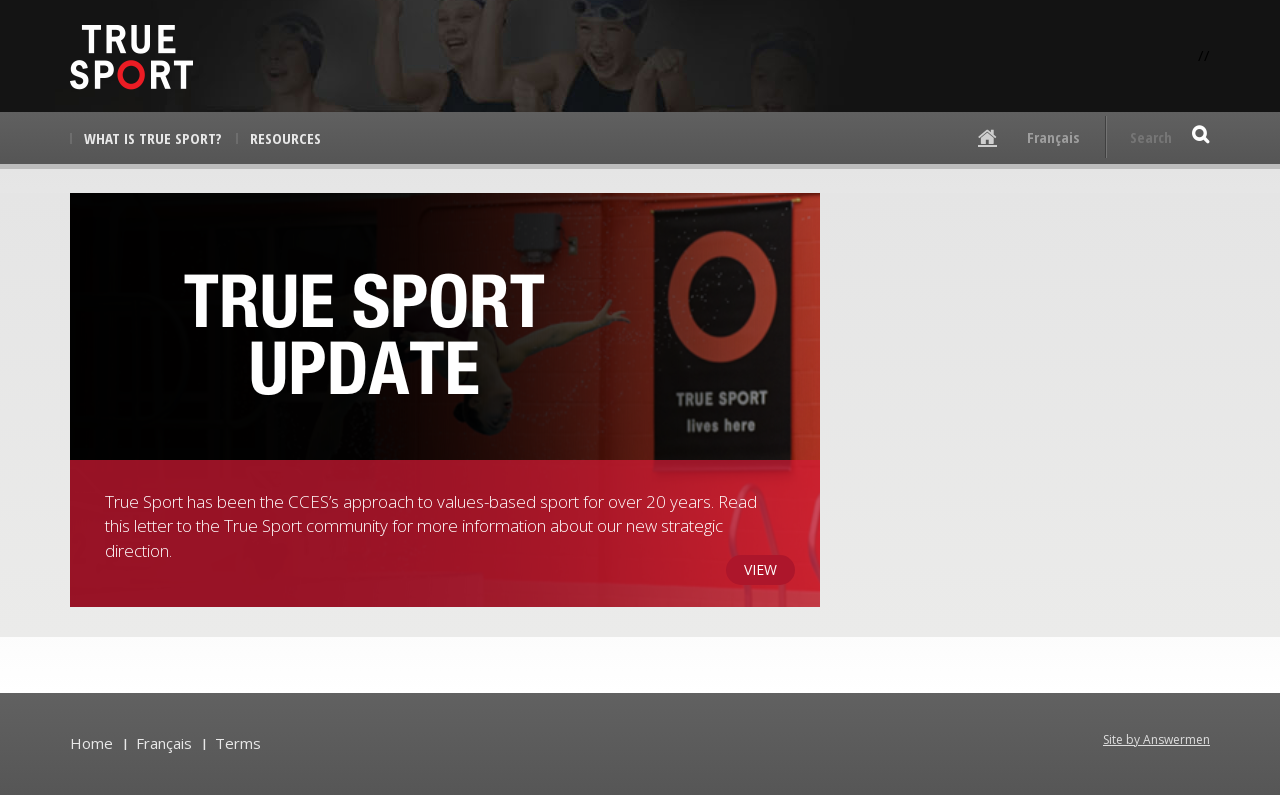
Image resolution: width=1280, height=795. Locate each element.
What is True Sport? (153, 138)
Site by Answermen (1156, 739)
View (760, 569)
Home (91, 743)
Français (1053, 137)
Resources (285, 138)
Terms (238, 743)
